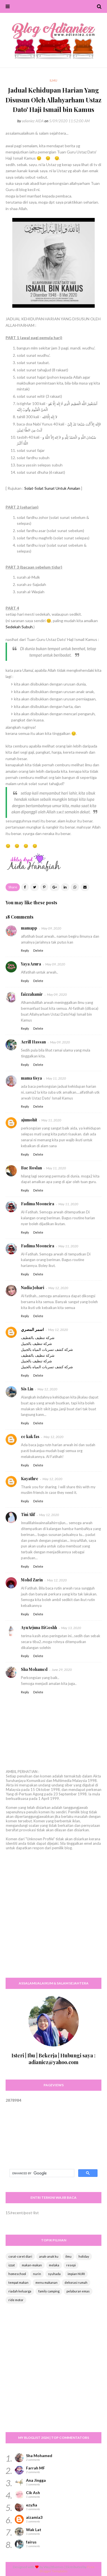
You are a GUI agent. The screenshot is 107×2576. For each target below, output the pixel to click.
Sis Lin (27, 1389)
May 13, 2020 (71, 1628)
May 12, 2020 (58, 1288)
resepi (71, 2265)
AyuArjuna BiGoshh (39, 1627)
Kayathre (29, 1478)
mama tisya (31, 1078)
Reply (25, 950)
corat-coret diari (20, 2256)
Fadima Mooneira (37, 1203)
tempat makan (18, 2282)
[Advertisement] (53, 1919)
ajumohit (29, 1120)
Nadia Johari (32, 1287)
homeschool (17, 2274)
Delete (38, 950)
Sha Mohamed (34, 1669)
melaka (54, 2265)
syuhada (54, 2274)
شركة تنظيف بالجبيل (36, 1343)
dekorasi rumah (76, 2282)
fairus (31, 2542)
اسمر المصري (32, 1329)
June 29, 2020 (62, 1670)
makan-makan (32, 2265)
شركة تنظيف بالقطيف (37, 1337)
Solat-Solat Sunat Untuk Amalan (52, 488)
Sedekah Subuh (19, 626)
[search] (41, 2173)
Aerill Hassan (33, 1042)
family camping (49, 2291)
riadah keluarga (19, 2291)
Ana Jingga (36, 2480)
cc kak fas (30, 1436)
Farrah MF (35, 2467)
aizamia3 (34, 2517)
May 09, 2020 (51, 928)
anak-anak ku (48, 2256)
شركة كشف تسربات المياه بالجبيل (47, 1349)
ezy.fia (31, 2505)
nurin (37, 2274)
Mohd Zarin (32, 1580)
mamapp (29, 928)
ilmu (68, 2256)
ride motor (15, 2300)
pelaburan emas (78, 2291)
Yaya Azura (31, 964)
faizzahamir (32, 994)
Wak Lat (33, 2529)
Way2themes (54, 2567)
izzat (11, 2265)
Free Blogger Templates (67, 2569)
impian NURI (76, 2274)
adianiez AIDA (33, 121)
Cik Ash (33, 2492)
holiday (84, 2256)
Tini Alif (28, 1514)
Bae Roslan (31, 1167)
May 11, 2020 (56, 1078)
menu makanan (46, 2282)
